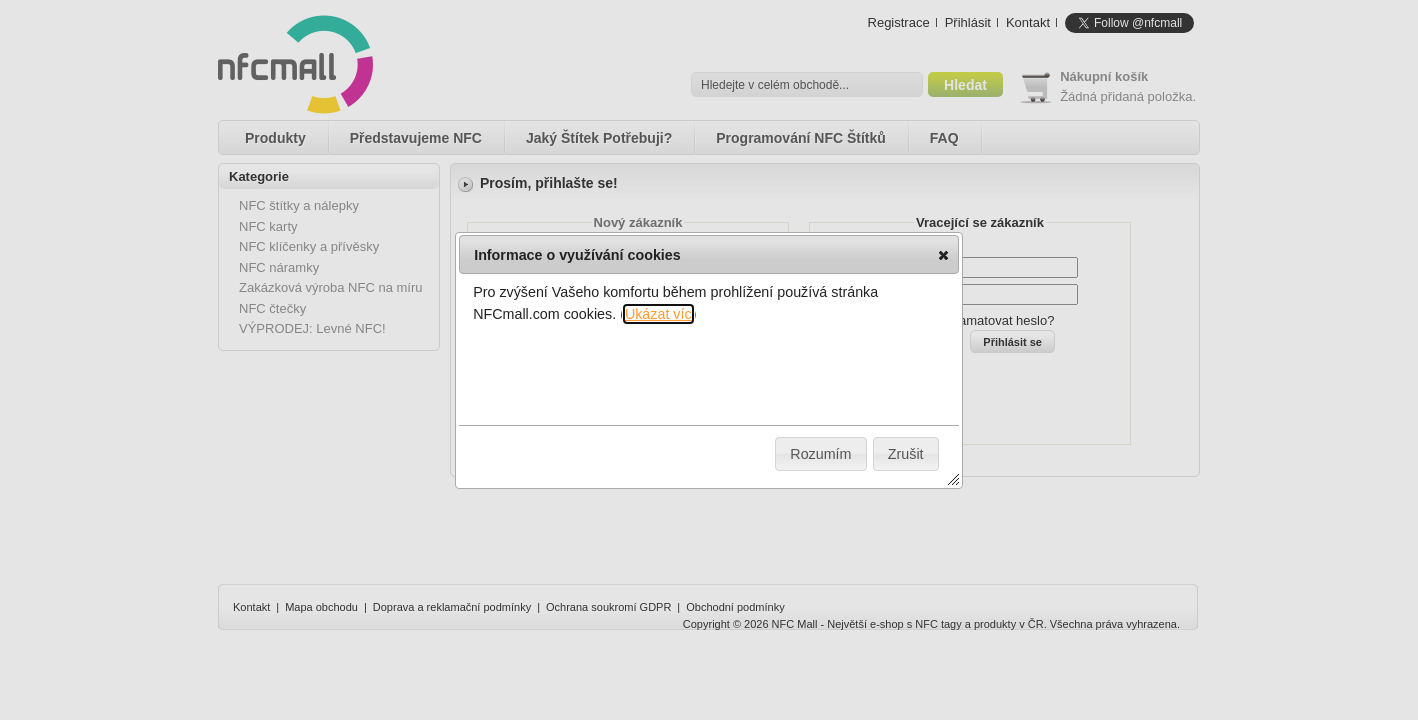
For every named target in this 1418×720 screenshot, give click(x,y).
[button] (943, 255)
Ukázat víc (658, 314)
